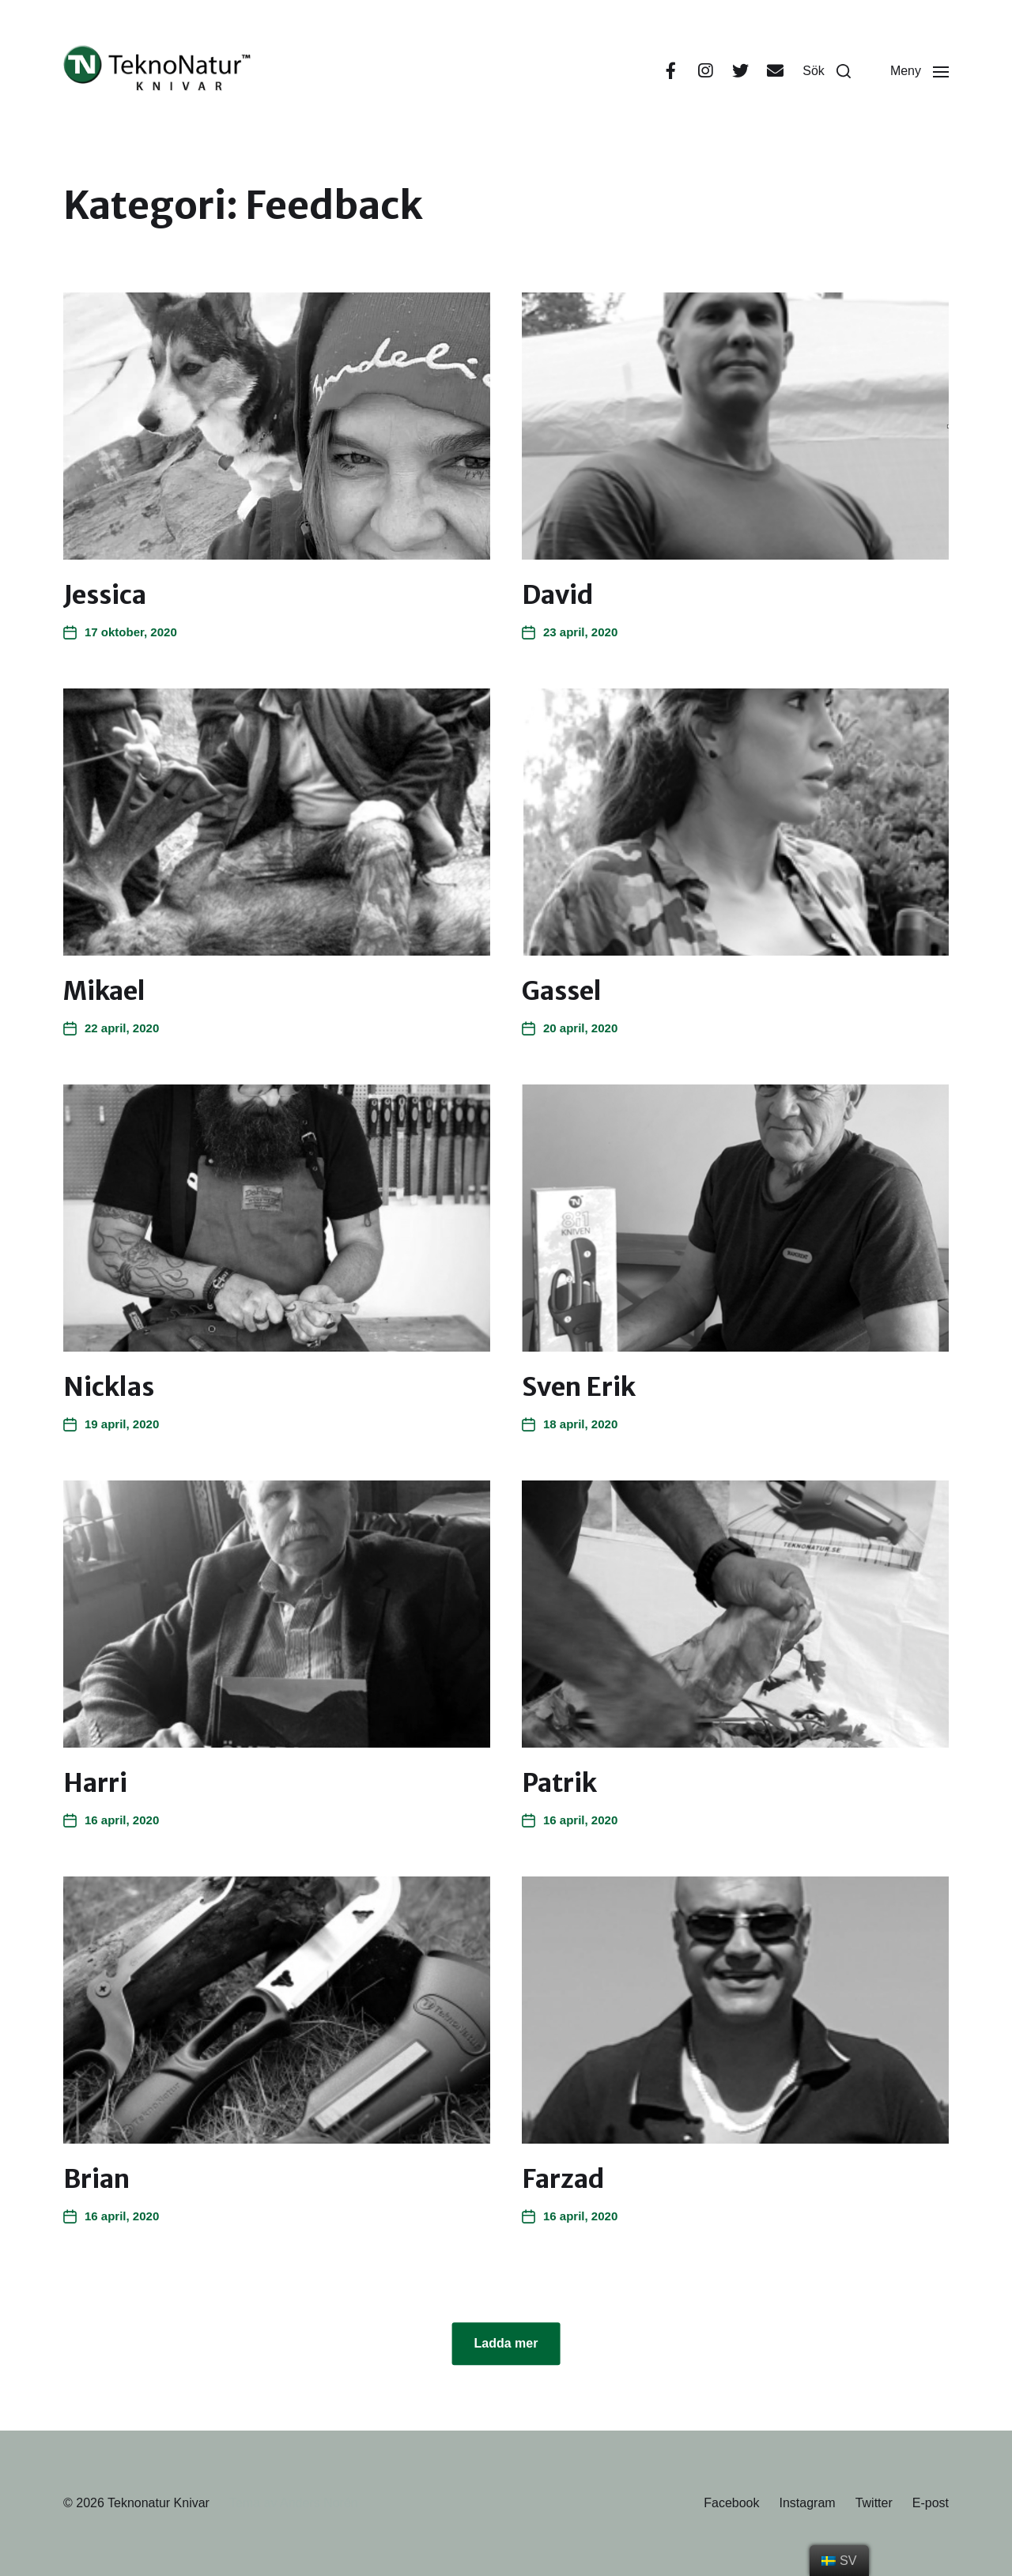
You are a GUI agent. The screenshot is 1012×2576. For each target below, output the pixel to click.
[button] (826, 71)
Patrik (559, 1783)
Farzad (563, 2179)
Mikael (104, 991)
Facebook (731, 2503)
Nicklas (108, 1387)
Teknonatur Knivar (159, 2503)
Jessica (104, 595)
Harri (95, 1783)
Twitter (874, 2503)
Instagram (807, 2503)
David (558, 595)
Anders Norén (319, 2503)
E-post (930, 2503)
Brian (96, 2179)
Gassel (562, 991)
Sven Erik (579, 1387)
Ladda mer (506, 2343)
